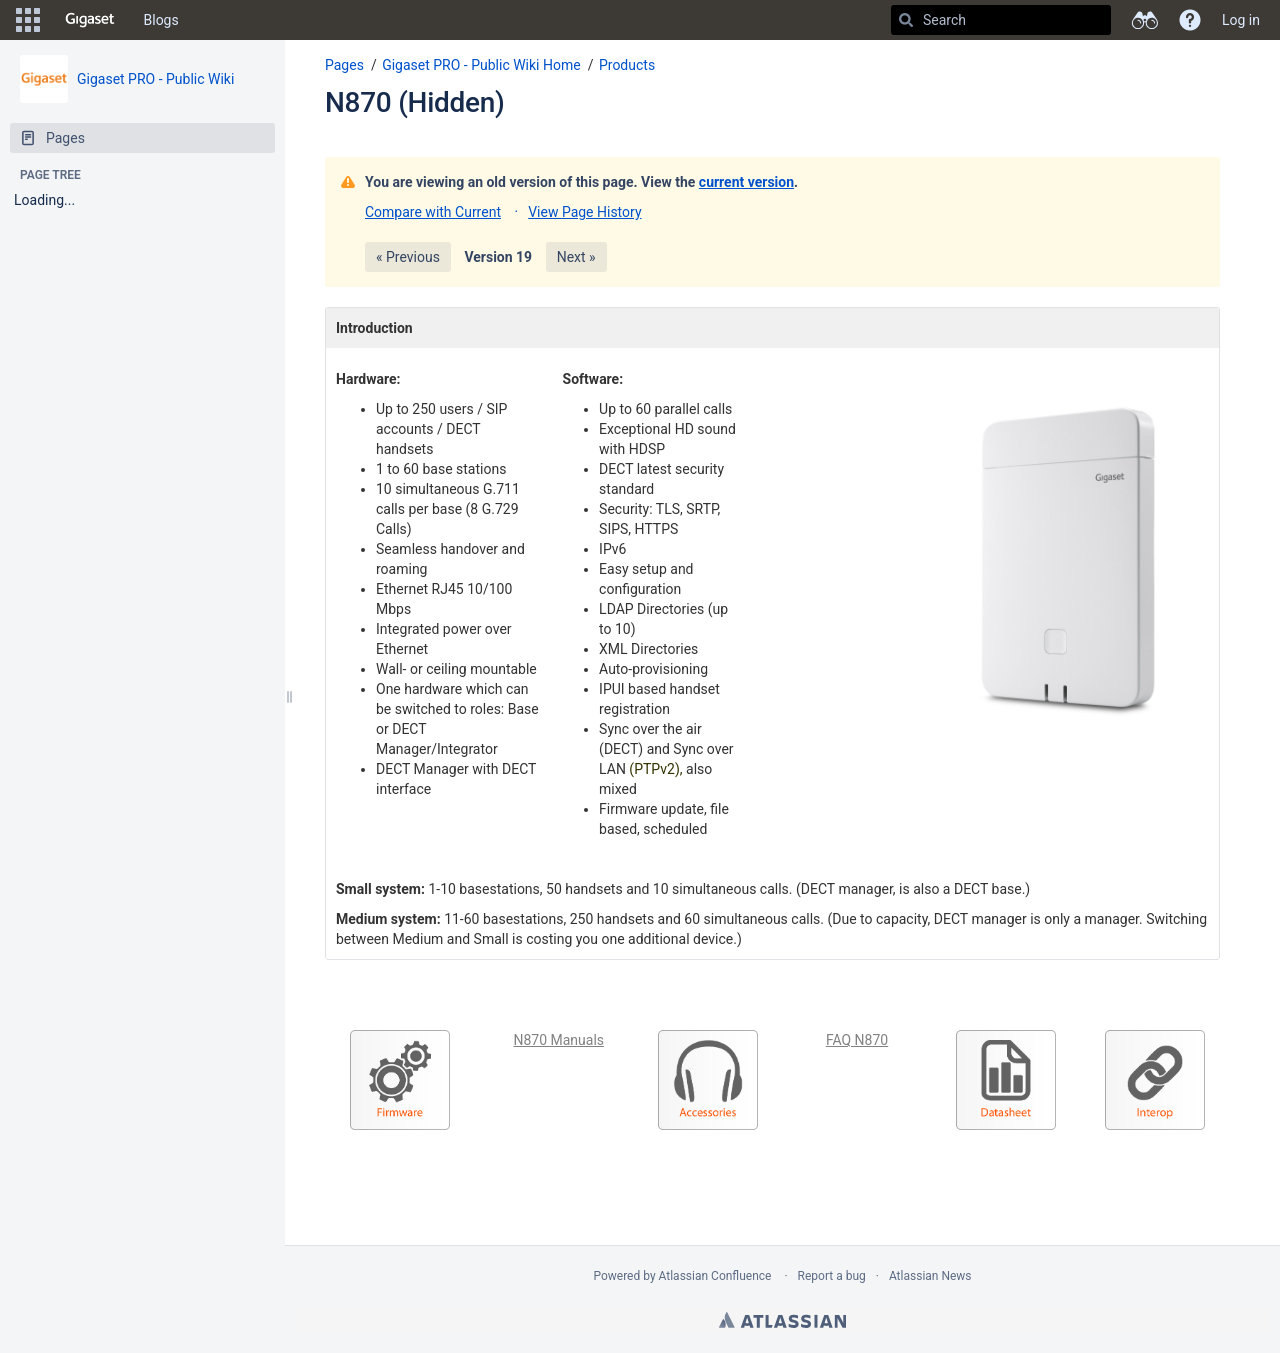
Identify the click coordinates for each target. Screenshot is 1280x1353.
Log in (1241, 20)
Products (627, 65)
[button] (28, 20)
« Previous (408, 257)
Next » (576, 257)
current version (746, 182)
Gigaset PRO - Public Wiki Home (481, 65)
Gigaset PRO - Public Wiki (155, 79)
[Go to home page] (90, 20)
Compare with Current (433, 212)
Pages (344, 65)
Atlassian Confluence (715, 1276)
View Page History (584, 212)
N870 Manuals (558, 1040)
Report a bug (832, 1276)
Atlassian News (930, 1276)
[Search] (906, 20)
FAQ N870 (857, 1040)
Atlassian (782, 1320)
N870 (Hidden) (415, 102)
